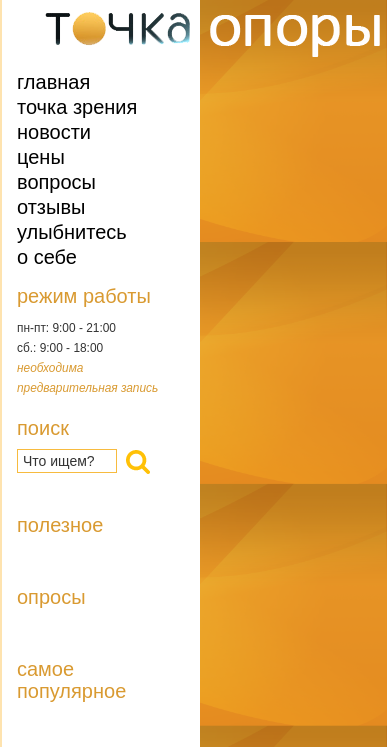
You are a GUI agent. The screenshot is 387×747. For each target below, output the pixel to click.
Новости (54, 132)
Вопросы (56, 182)
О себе (47, 257)
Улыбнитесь (72, 232)
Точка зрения (77, 107)
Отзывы (51, 207)
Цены (41, 157)
